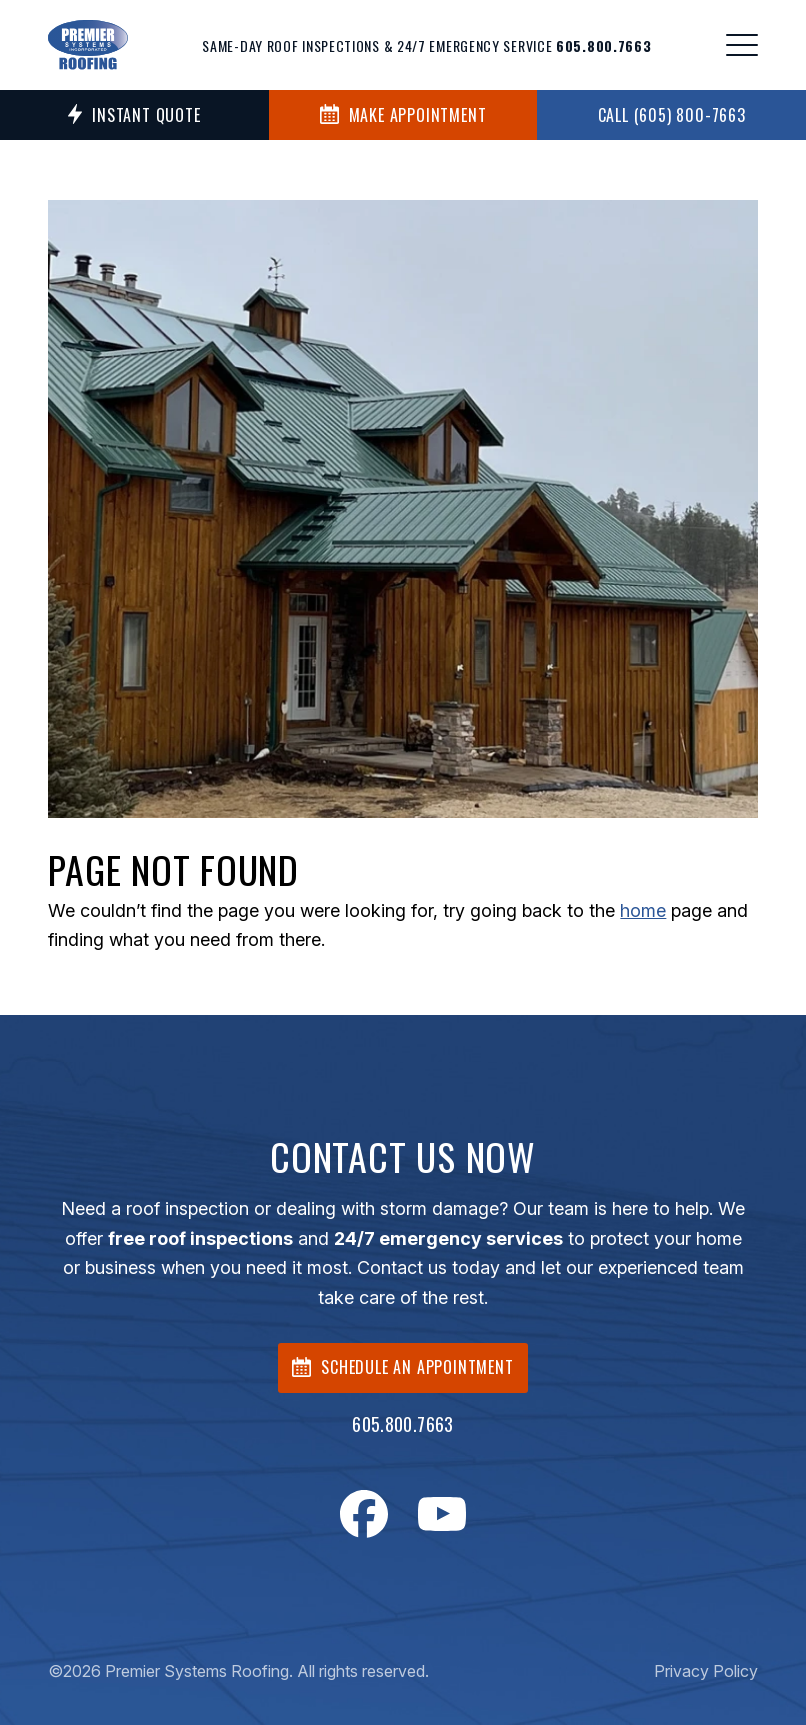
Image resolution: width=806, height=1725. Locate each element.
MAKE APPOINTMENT (403, 115)
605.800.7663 (402, 1424)
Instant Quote (134, 115)
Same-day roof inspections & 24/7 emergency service (426, 45)
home (643, 910)
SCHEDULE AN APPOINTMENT (402, 1367)
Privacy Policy (706, 1671)
